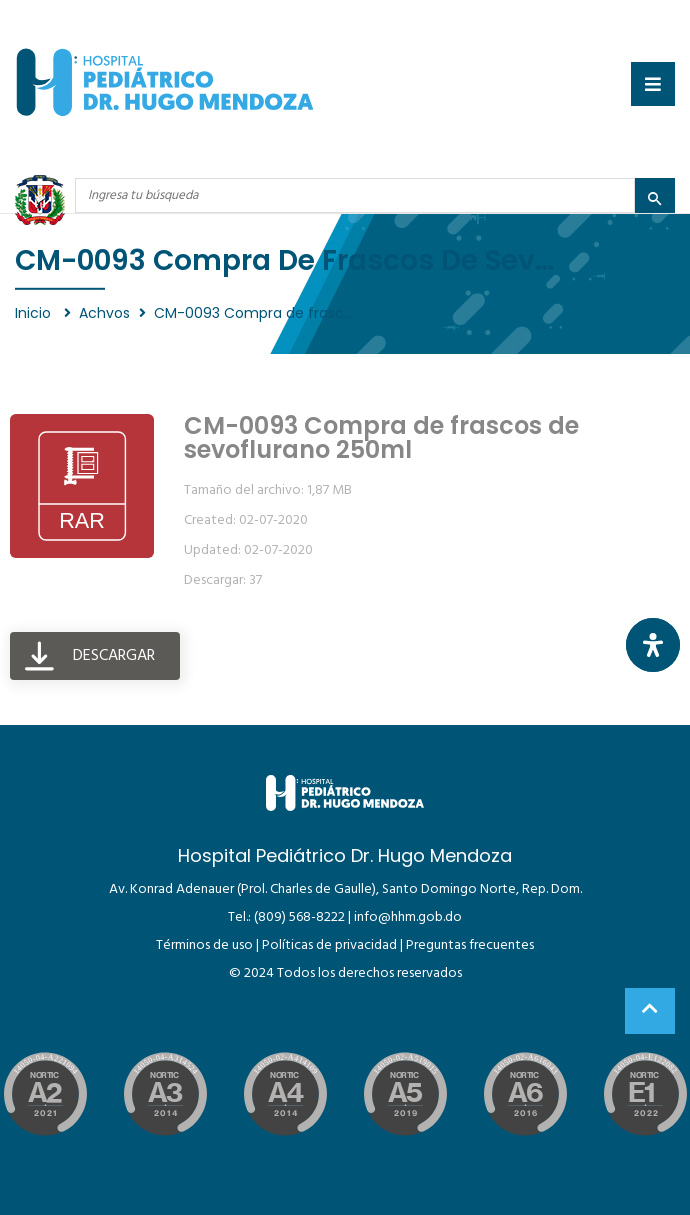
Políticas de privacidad (329, 945)
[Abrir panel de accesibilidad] (653, 645)
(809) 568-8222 (299, 917)
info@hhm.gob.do (408, 917)
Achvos (104, 313)
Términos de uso (204, 945)
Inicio (35, 313)
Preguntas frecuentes (470, 945)
